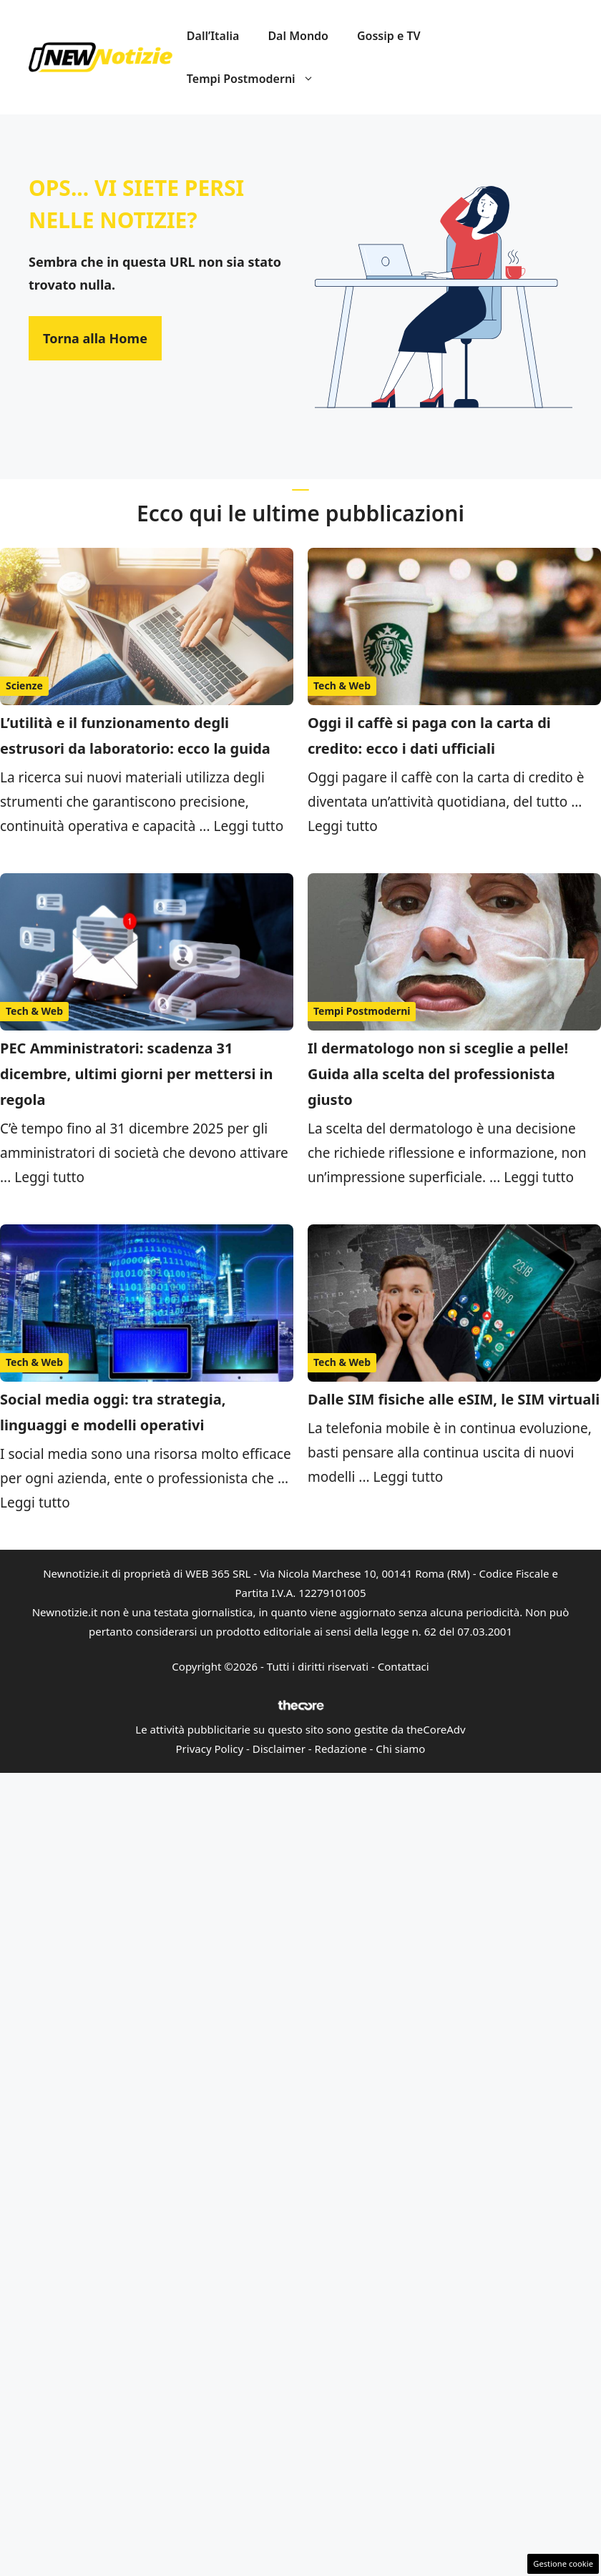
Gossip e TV (389, 36)
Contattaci (403, 1666)
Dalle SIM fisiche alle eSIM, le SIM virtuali (454, 1399)
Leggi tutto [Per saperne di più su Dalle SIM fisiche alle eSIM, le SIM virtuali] (408, 1477)
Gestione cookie (563, 2563)
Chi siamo (400, 1748)
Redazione (341, 1748)
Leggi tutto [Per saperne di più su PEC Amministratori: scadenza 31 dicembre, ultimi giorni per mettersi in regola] (49, 1177)
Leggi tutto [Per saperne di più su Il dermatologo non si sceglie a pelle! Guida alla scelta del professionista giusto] (539, 1177)
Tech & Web (342, 685)
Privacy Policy (210, 1748)
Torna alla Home (95, 338)
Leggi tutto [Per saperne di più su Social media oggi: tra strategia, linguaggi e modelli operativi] (35, 1502)
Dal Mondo (298, 36)
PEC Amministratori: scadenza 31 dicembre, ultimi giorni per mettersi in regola (136, 1073)
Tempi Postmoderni (257, 78)
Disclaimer (279, 1748)
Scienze (24, 685)
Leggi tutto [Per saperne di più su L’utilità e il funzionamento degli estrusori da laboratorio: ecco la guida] (248, 826)
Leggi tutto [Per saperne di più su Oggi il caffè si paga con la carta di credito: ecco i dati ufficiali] (343, 826)
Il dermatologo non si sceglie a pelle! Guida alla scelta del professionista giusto (438, 1073)
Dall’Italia (213, 36)
